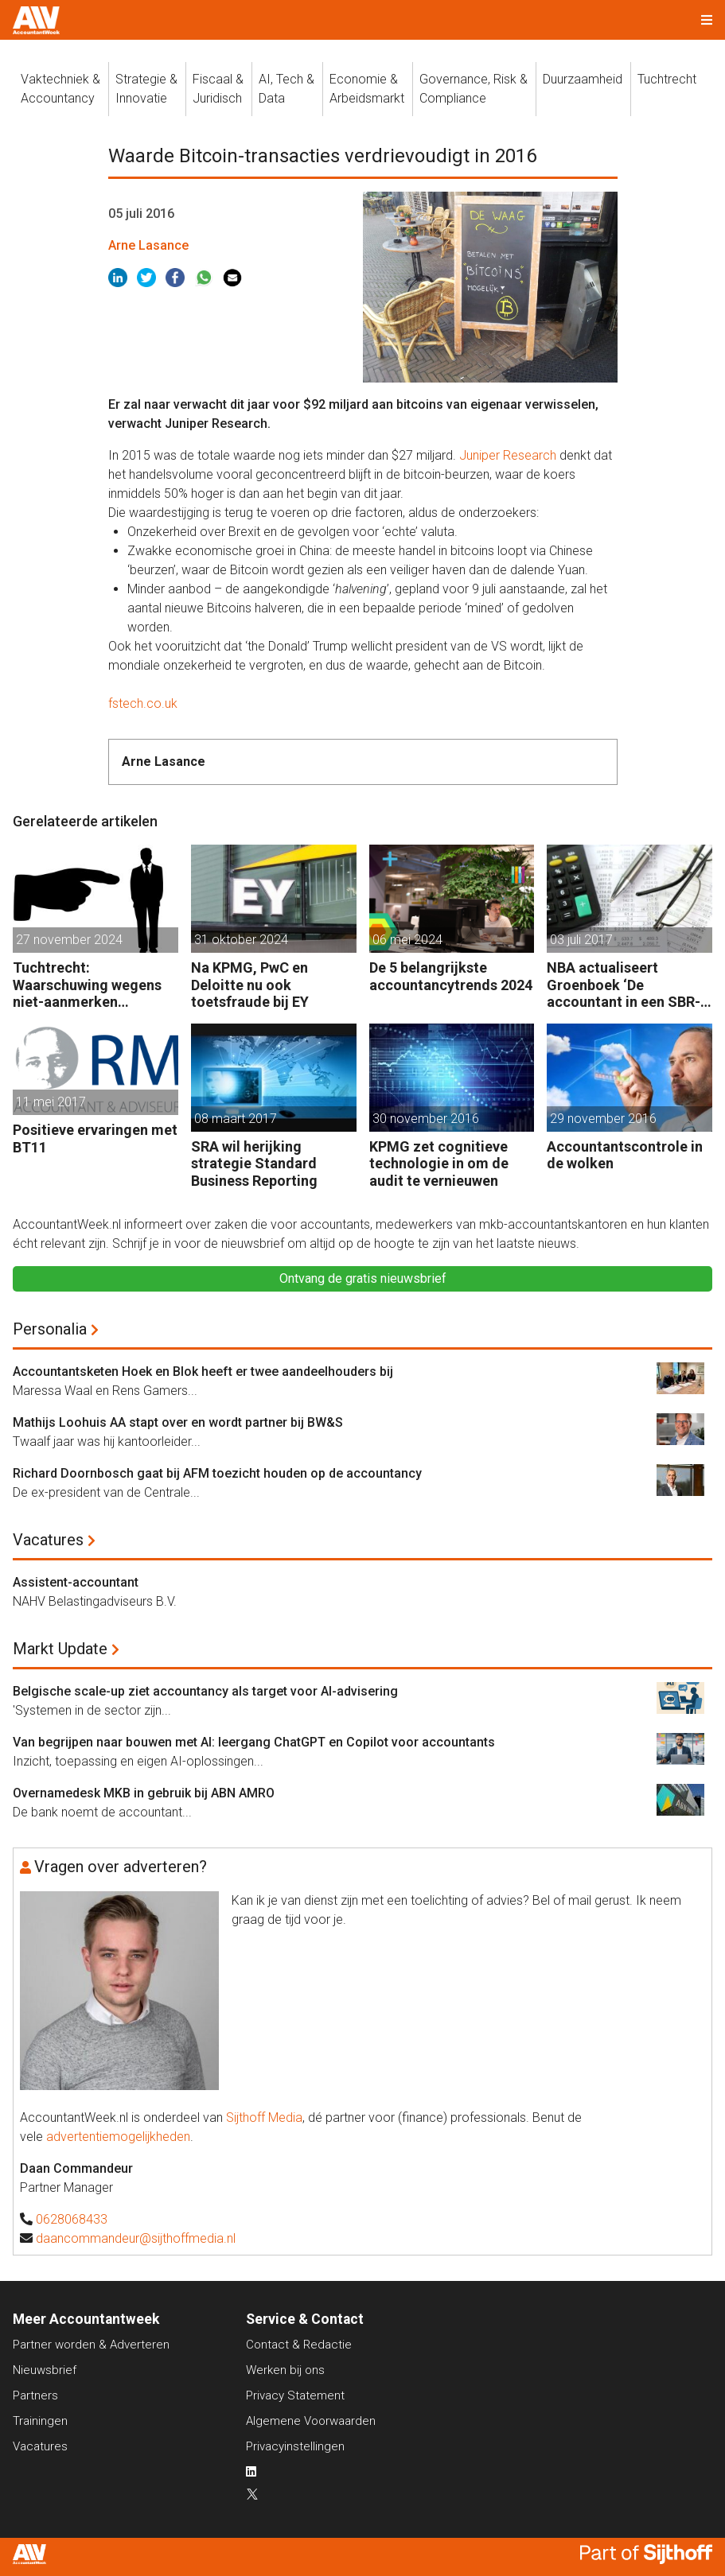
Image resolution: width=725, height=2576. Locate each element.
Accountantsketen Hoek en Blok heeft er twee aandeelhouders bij (203, 1371)
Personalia (50, 1329)
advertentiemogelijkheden (118, 2136)
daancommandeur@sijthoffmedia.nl (136, 2238)
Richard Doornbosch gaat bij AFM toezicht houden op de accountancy (217, 1473)
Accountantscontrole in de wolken (625, 1155)
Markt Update (60, 1648)
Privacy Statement (295, 2395)
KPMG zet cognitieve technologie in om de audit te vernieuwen (439, 1163)
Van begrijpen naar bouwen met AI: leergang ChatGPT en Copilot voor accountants (254, 1742)
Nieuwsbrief (44, 2370)
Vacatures (48, 1539)
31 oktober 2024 (241, 939)
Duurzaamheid (582, 79)
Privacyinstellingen (295, 2446)
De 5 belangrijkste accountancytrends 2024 (450, 976)
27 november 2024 (69, 939)
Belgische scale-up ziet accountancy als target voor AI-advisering (205, 1691)
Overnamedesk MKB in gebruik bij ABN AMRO (144, 1793)
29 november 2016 (603, 1118)
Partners (35, 2395)
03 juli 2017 (581, 939)
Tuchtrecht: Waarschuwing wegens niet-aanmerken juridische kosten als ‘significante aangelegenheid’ (87, 985)
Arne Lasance (148, 245)
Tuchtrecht (666, 79)
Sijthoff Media (264, 2117)
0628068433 (71, 2219)
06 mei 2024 (407, 939)
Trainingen (40, 2421)
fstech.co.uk (142, 703)
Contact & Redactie (299, 2344)
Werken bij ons (285, 2370)
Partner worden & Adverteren (91, 2344)
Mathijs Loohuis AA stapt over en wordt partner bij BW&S (178, 1422)
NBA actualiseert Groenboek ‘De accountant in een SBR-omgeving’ (623, 985)
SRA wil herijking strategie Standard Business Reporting (254, 1163)
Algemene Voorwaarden (311, 2421)
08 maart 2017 (235, 1118)
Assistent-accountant (75, 1582)
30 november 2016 (425, 1118)
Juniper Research (507, 455)
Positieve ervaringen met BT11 (95, 1138)
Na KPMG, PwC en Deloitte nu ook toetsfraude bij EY (250, 984)
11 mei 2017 (51, 1101)
